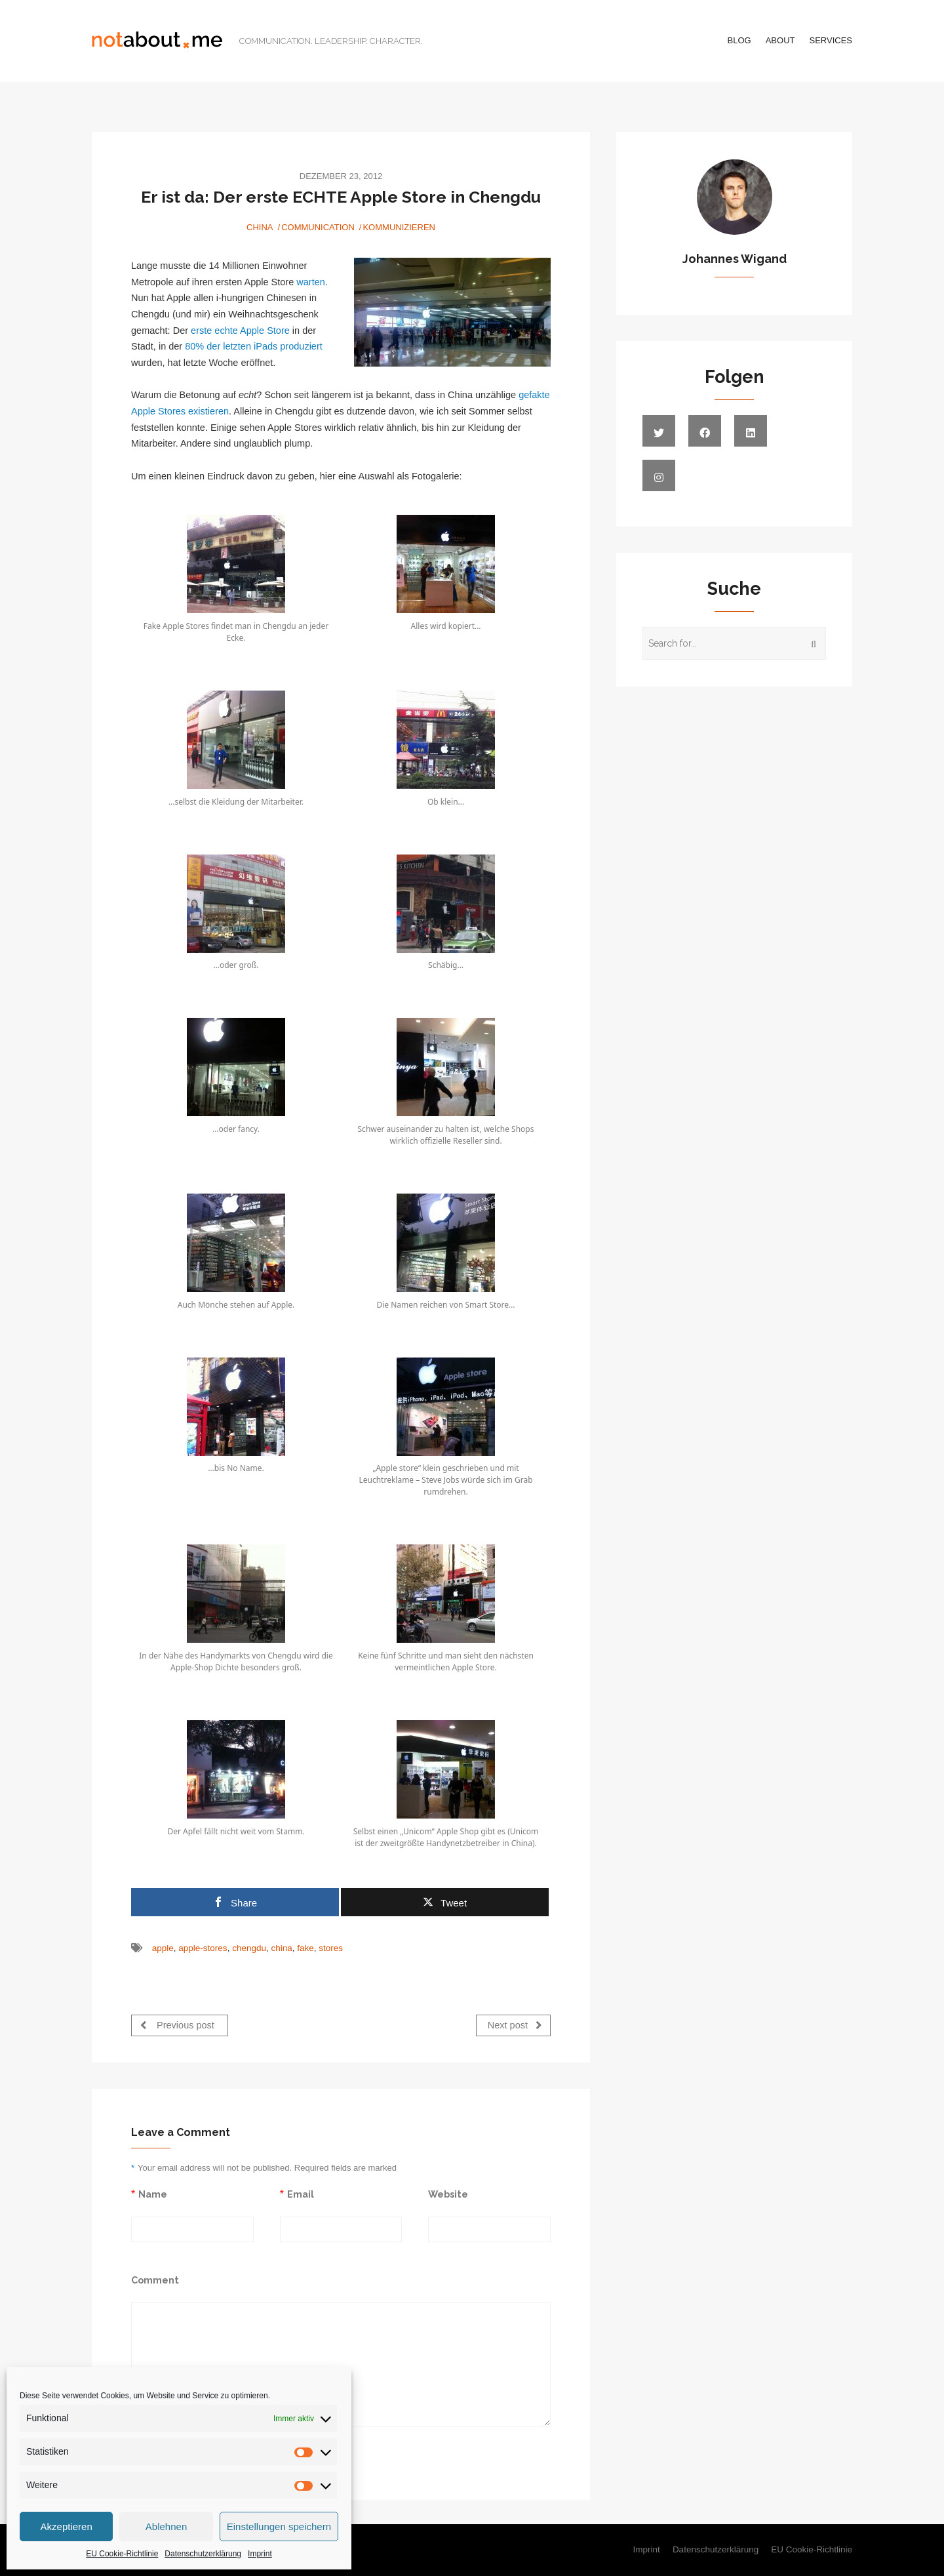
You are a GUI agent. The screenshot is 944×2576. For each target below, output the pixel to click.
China (259, 227)
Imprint (260, 2553)
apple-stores (202, 1948)
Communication (318, 227)
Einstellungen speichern (279, 2526)
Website (448, 2194)
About (780, 40)
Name (152, 2194)
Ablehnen (166, 2526)
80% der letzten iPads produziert (254, 346)
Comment (155, 2279)
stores (331, 1948)
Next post (515, 2025)
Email (300, 2194)
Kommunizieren (399, 227)
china (281, 1948)
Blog (739, 40)
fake (305, 1948)
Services (830, 40)
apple (163, 1948)
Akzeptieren (66, 2526)
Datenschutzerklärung (203, 2553)
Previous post (177, 2025)
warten (310, 282)
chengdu (249, 1948)
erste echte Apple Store (240, 330)
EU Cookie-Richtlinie (122, 2553)
